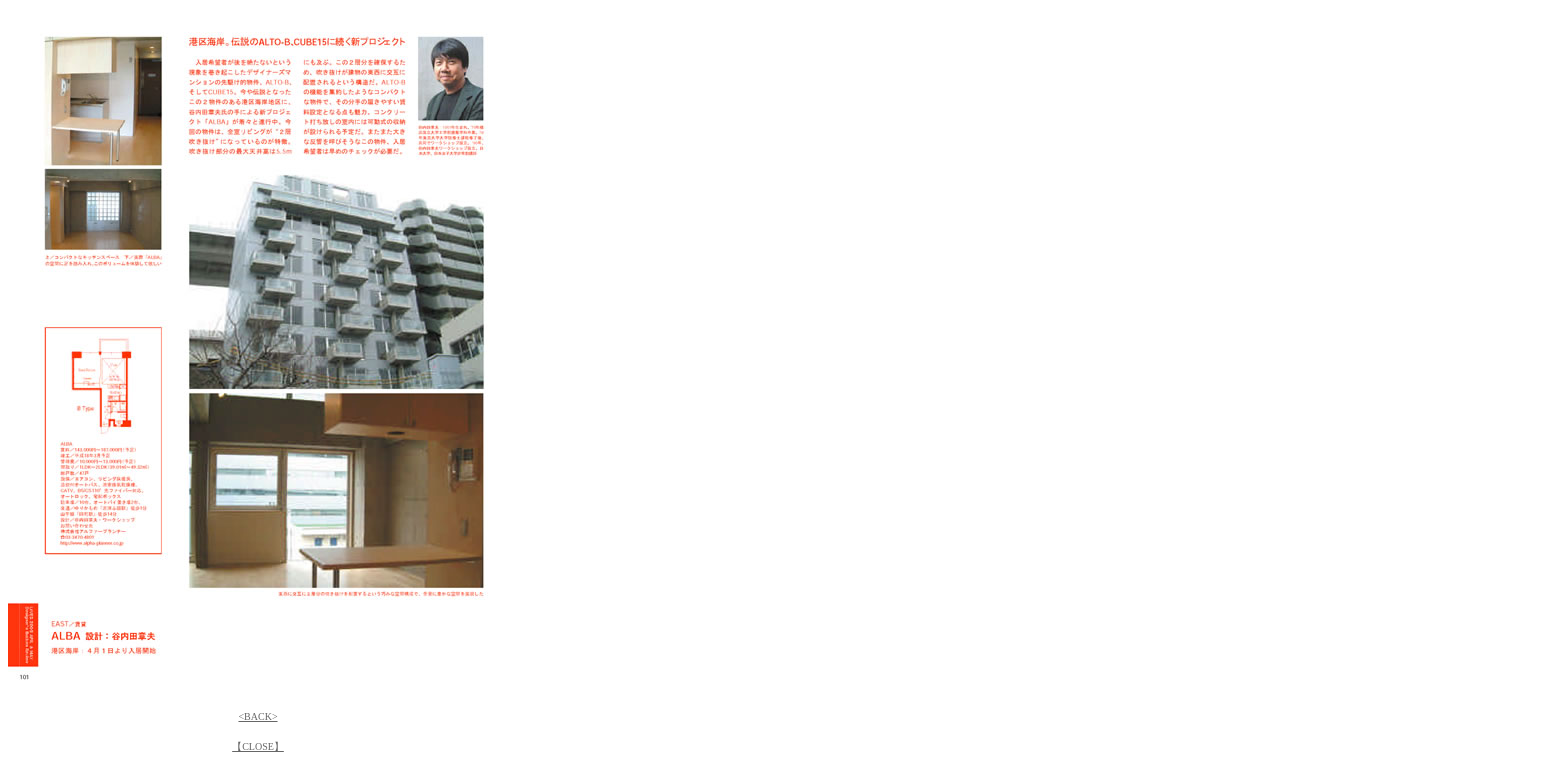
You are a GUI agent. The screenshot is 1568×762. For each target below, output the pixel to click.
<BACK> (257, 716)
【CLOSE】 (258, 746)
